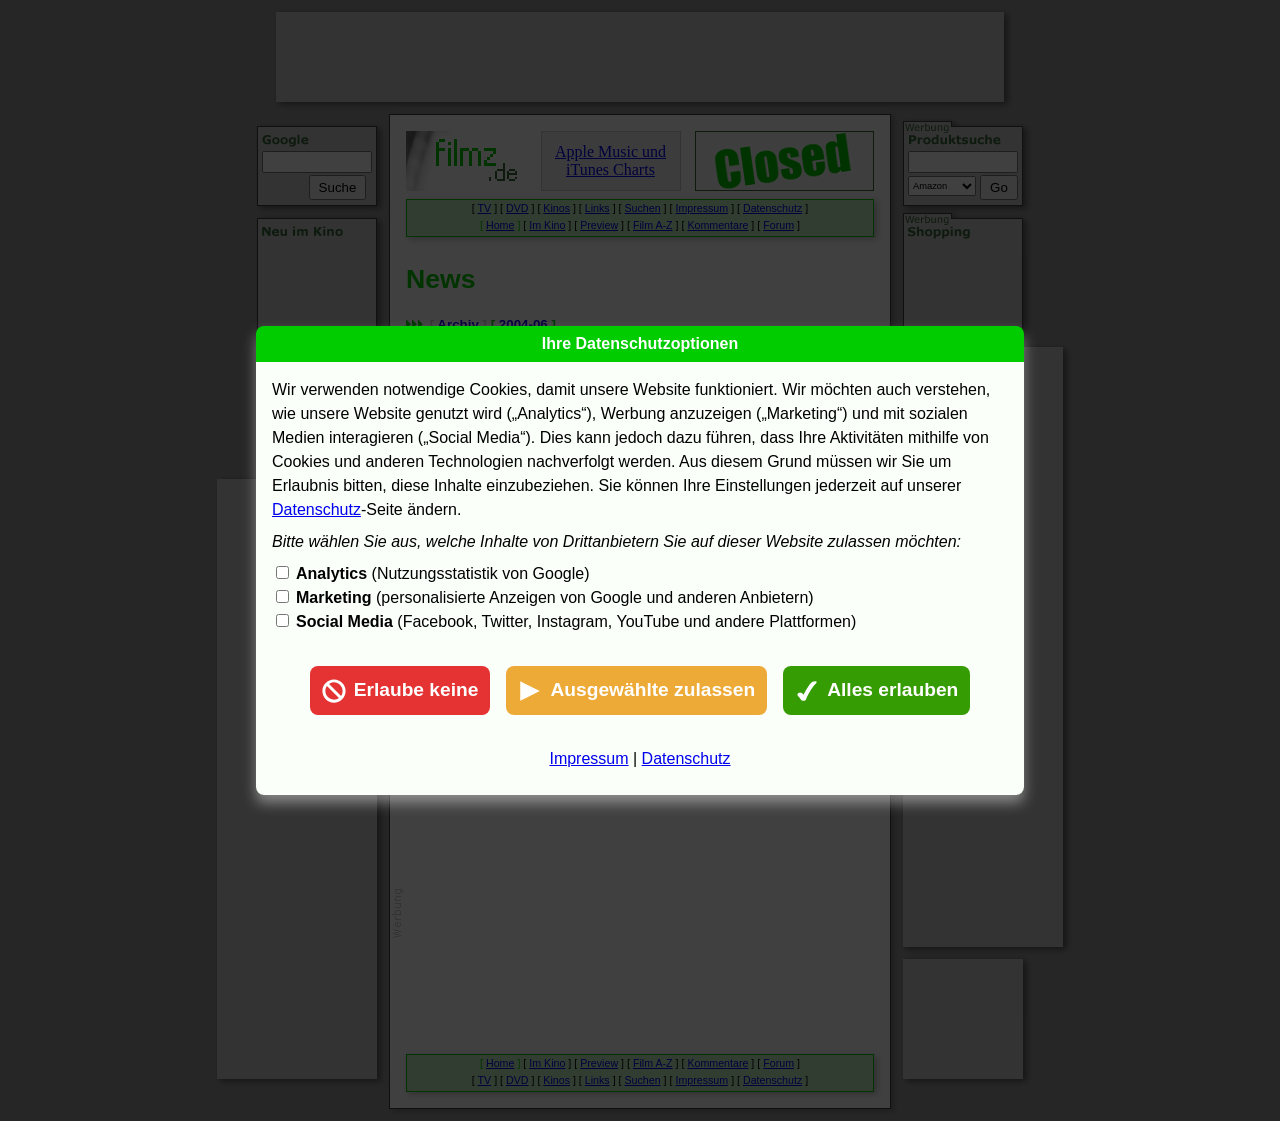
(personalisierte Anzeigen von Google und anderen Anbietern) (555, 597)
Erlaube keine (400, 691)
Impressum (588, 758)
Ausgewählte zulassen (636, 691)
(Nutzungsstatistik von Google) (442, 573)
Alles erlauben (876, 691)
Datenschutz (316, 509)
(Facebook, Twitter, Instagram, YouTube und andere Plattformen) (576, 621)
